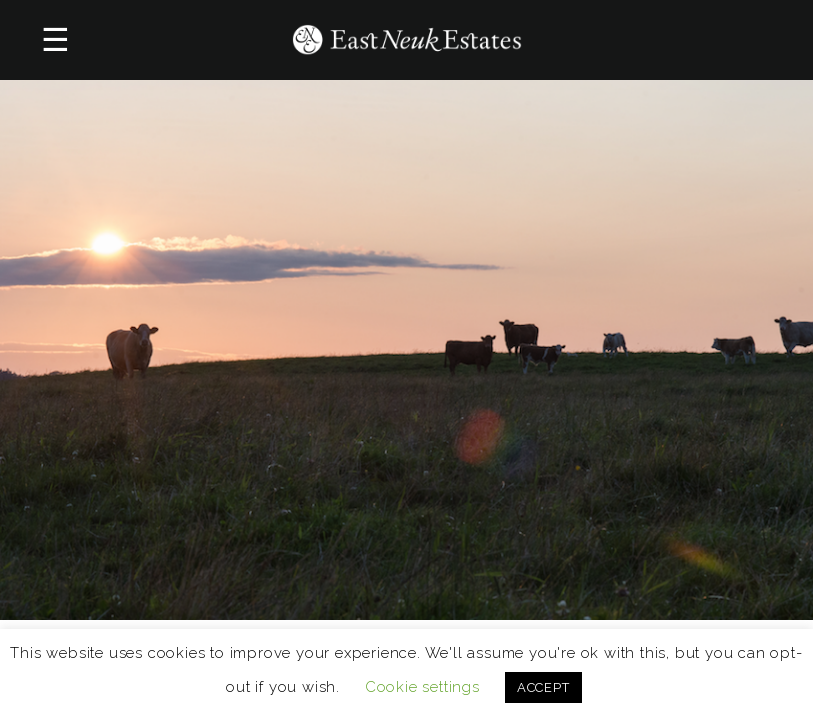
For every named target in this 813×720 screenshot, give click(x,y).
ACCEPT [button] (543, 687)
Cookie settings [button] (422, 687)
